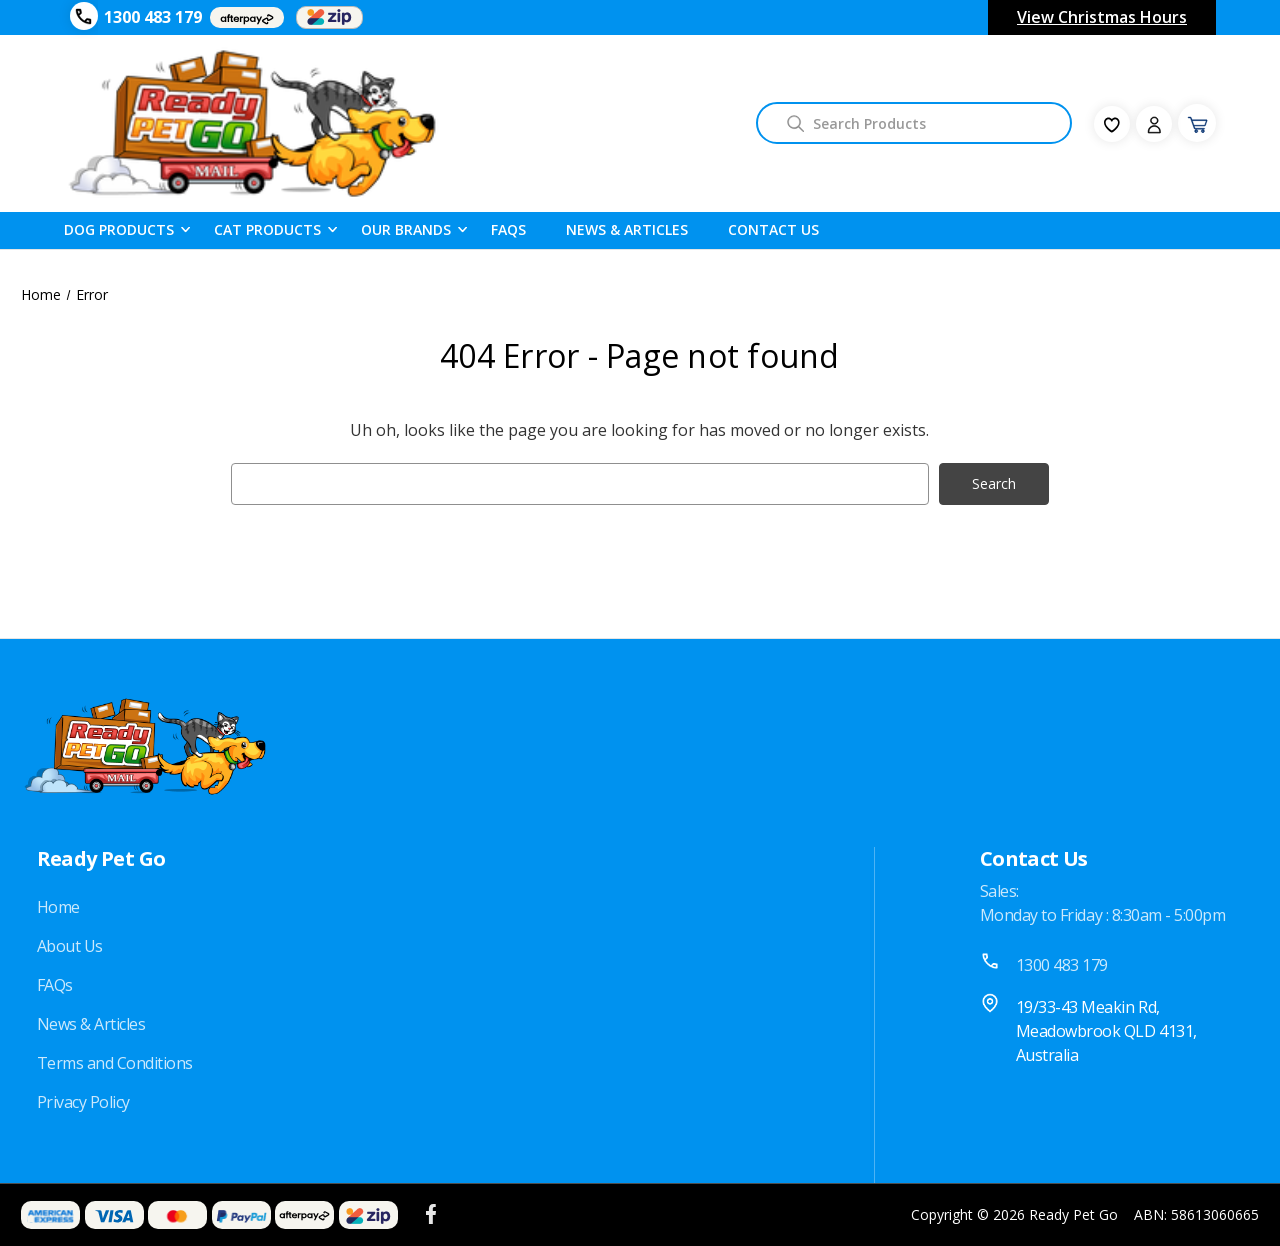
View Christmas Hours (1102, 17)
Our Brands (406, 229)
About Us (70, 946)
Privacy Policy (83, 1102)
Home (58, 907)
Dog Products (119, 229)
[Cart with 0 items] (1197, 123)
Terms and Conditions (115, 1063)
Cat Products (267, 229)
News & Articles (627, 229)
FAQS (508, 229)
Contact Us (773, 229)
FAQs (55, 985)
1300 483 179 (153, 17)
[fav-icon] (1112, 124)
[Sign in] (1154, 124)
